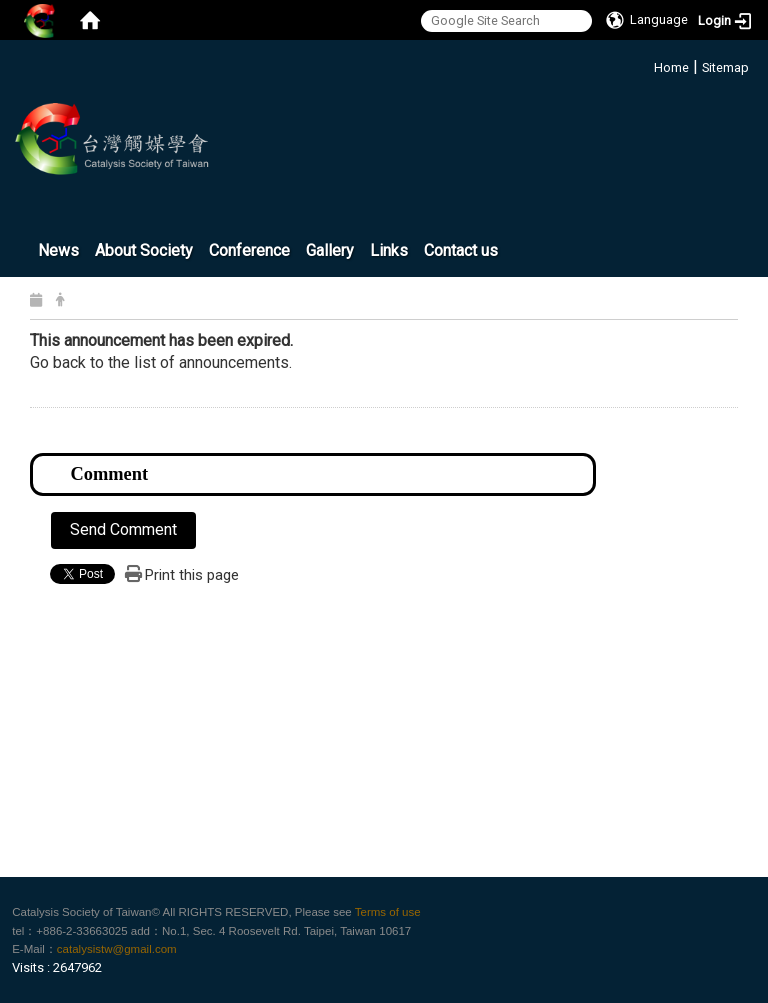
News (58, 250)
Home (671, 67)
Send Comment (123, 529)
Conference (249, 250)
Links (389, 250)
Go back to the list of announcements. (161, 362)
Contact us (461, 250)
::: (646, 64)
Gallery (330, 250)
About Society (144, 250)
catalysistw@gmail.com (117, 949)
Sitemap (725, 67)
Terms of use (388, 912)
